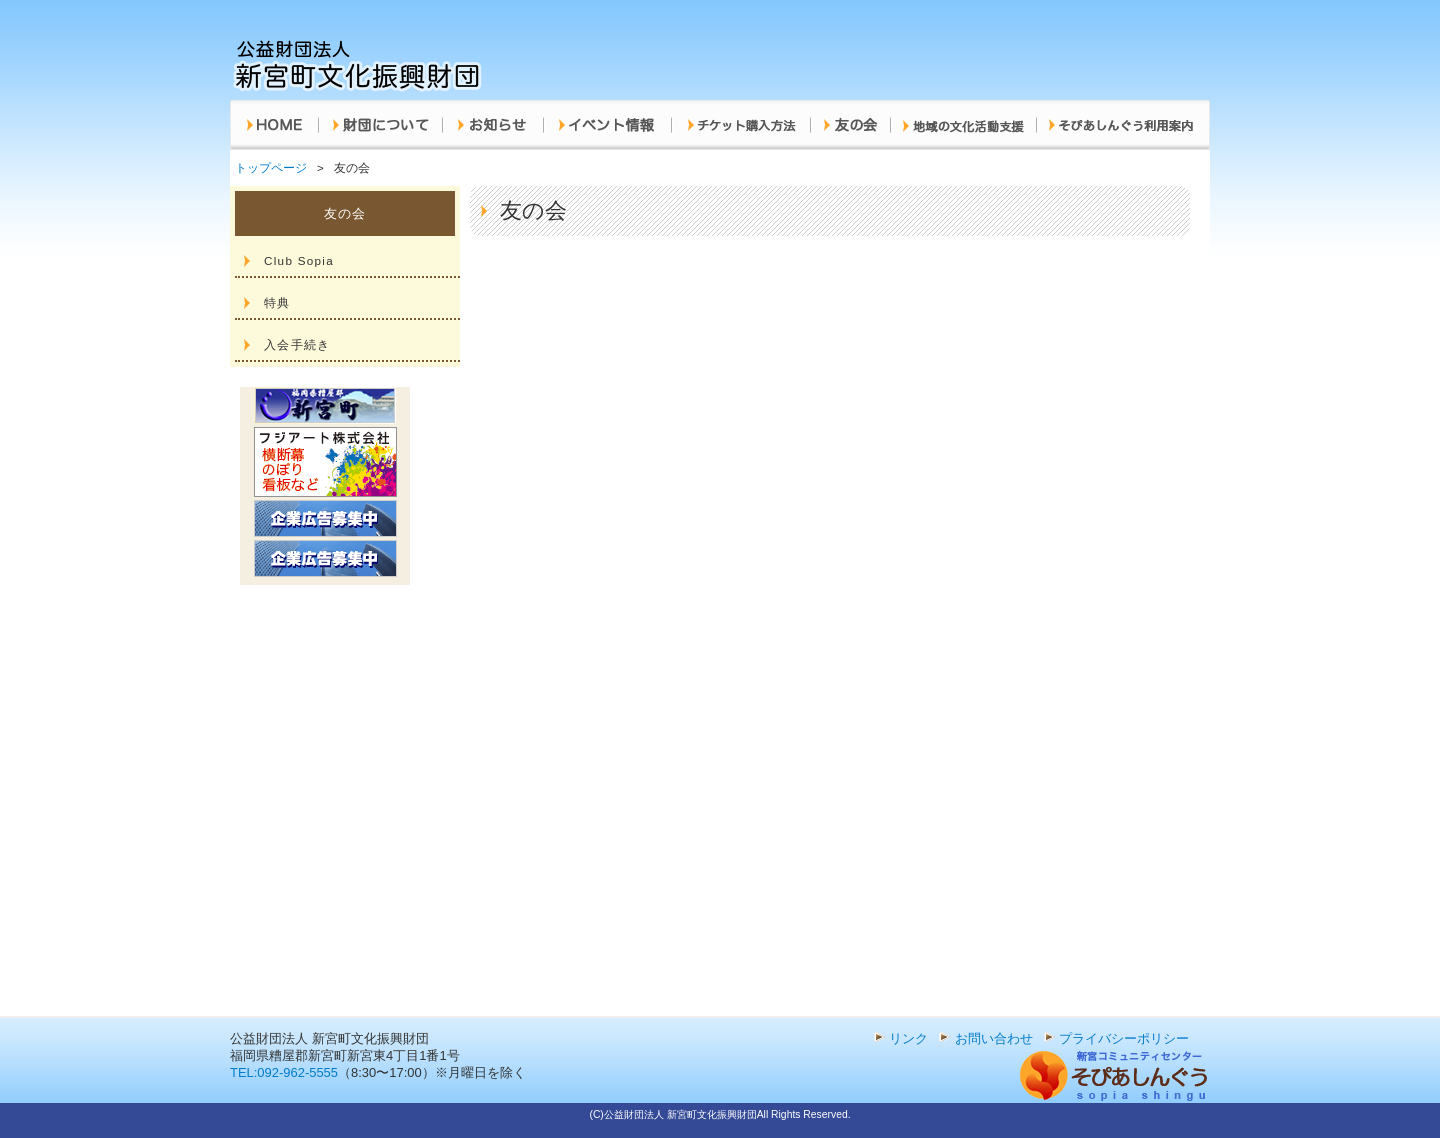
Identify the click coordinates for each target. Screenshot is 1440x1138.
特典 (277, 302)
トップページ (271, 168)
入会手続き (297, 344)
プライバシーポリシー (1124, 1038)
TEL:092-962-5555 (284, 1072)
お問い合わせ (994, 1038)
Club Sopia (299, 260)
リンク (908, 1038)
